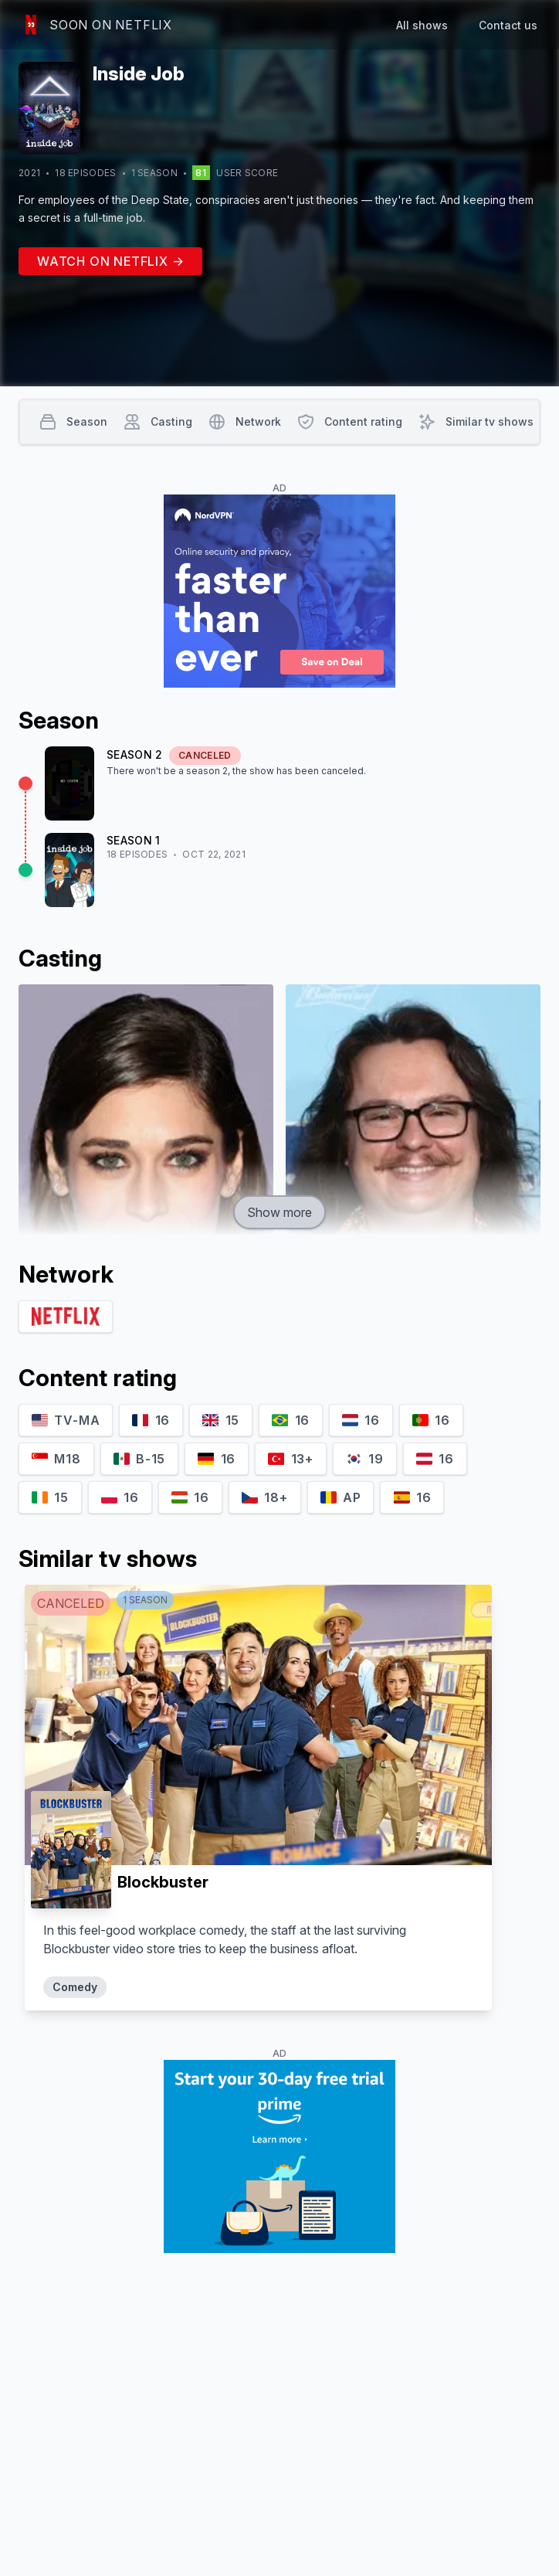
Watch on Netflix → (110, 261)
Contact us (508, 25)
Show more (279, 1212)
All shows (422, 25)
